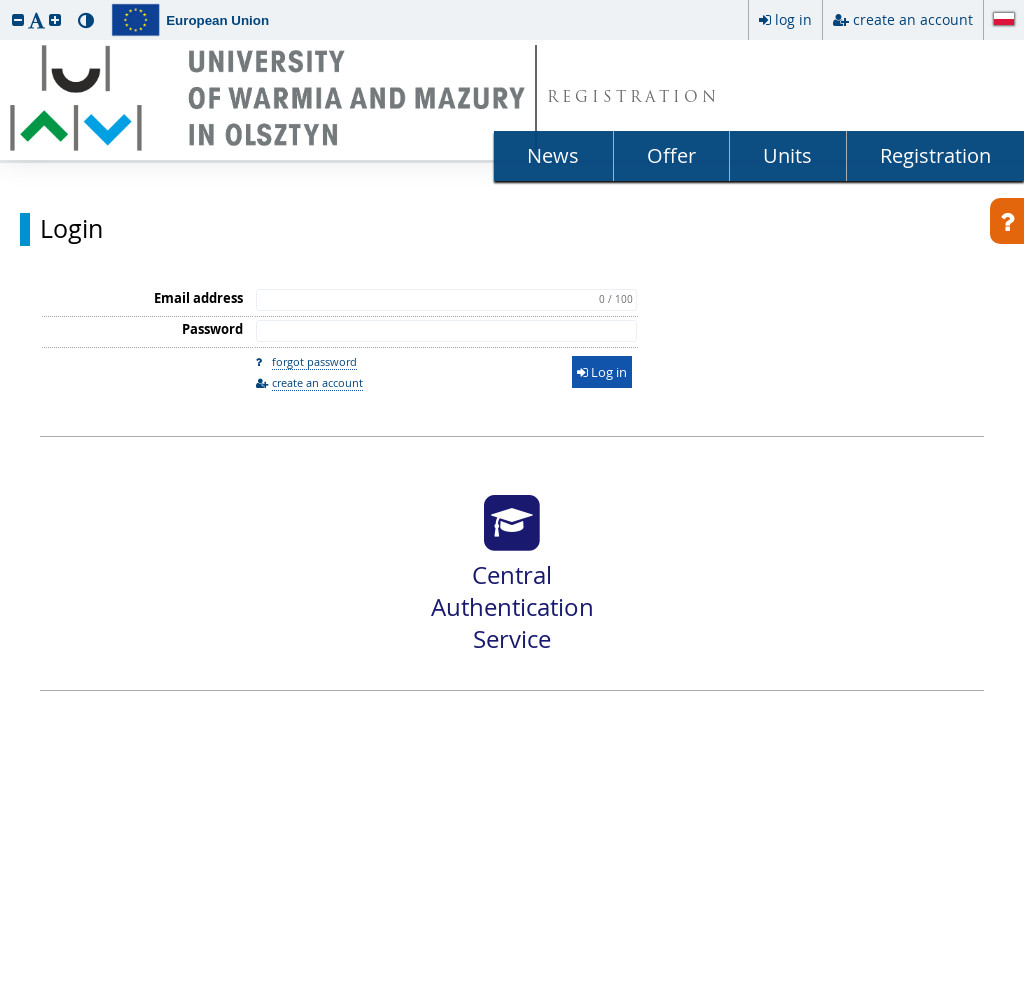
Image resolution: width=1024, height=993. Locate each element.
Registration (935, 155)
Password (212, 329)
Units (787, 155)
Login (71, 229)
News (553, 155)
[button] (18, 19)
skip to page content (5, 5)
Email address (198, 298)
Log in (602, 372)
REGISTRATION (633, 98)
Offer (671, 155)
